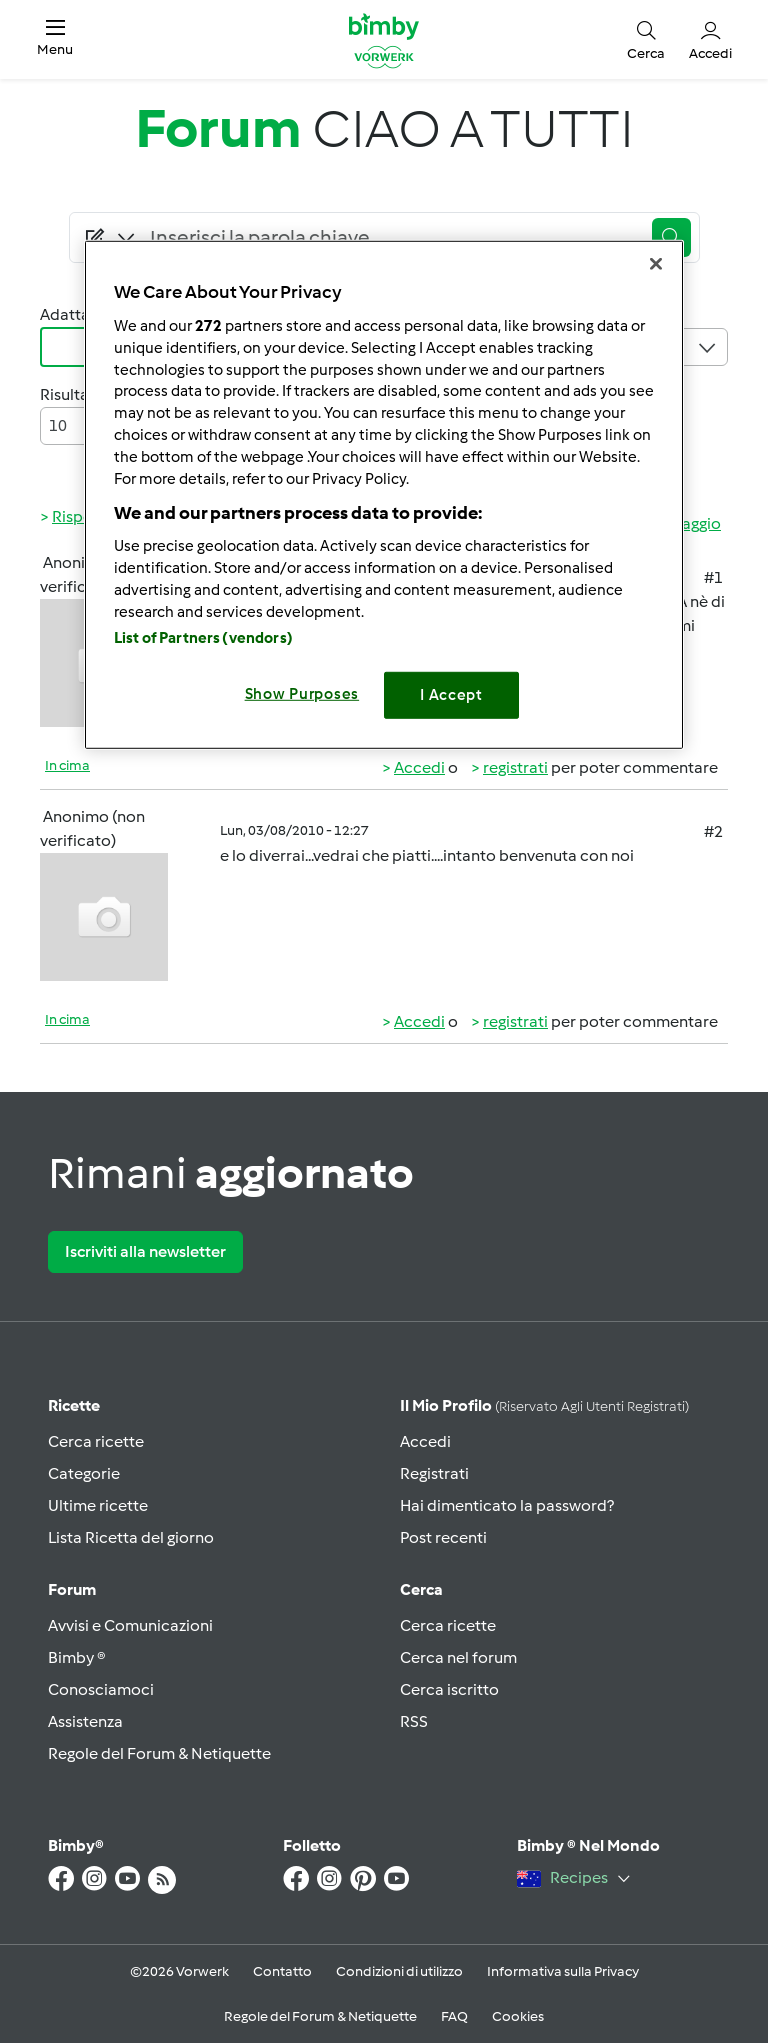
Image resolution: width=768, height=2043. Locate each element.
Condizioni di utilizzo (399, 1971)
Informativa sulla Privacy (563, 1971)
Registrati (434, 1473)
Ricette (74, 1405)
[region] (384, 494)
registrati (515, 767)
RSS (414, 1721)
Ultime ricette (98, 1505)
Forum (72, 1589)
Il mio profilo (544, 1405)
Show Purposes (302, 694)
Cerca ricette (96, 1441)
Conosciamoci (101, 1689)
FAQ (454, 2016)
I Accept (451, 695)
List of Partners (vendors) (203, 638)
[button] (55, 39)
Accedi (419, 767)
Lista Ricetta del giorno (131, 1537)
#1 (713, 577)
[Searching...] (391, 238)
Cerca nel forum (458, 1657)
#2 (713, 831)
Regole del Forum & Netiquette (159, 1753)
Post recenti (443, 1537)
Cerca (421, 1589)
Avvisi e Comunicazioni (130, 1625)
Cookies (518, 2016)
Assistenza (85, 1721)
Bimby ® (77, 1657)
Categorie (84, 1473)
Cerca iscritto (449, 1689)
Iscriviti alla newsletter (145, 1251)
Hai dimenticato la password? (507, 1505)
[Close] (656, 264)
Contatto (282, 1971)
